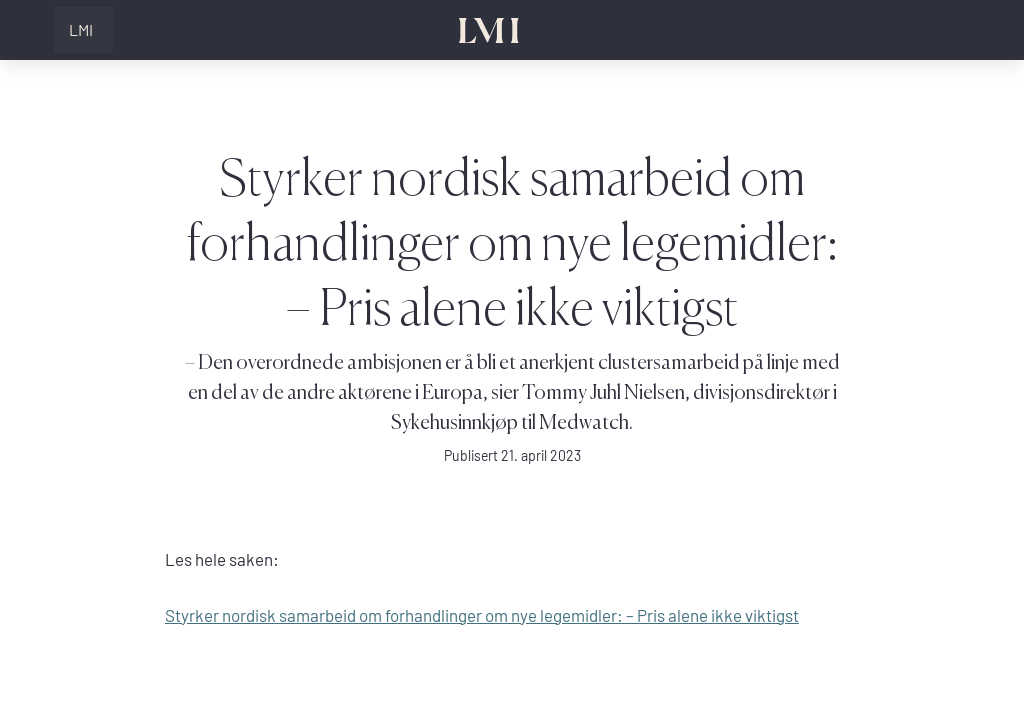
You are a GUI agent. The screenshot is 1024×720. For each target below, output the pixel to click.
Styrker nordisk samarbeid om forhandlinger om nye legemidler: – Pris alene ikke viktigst (482, 615)
